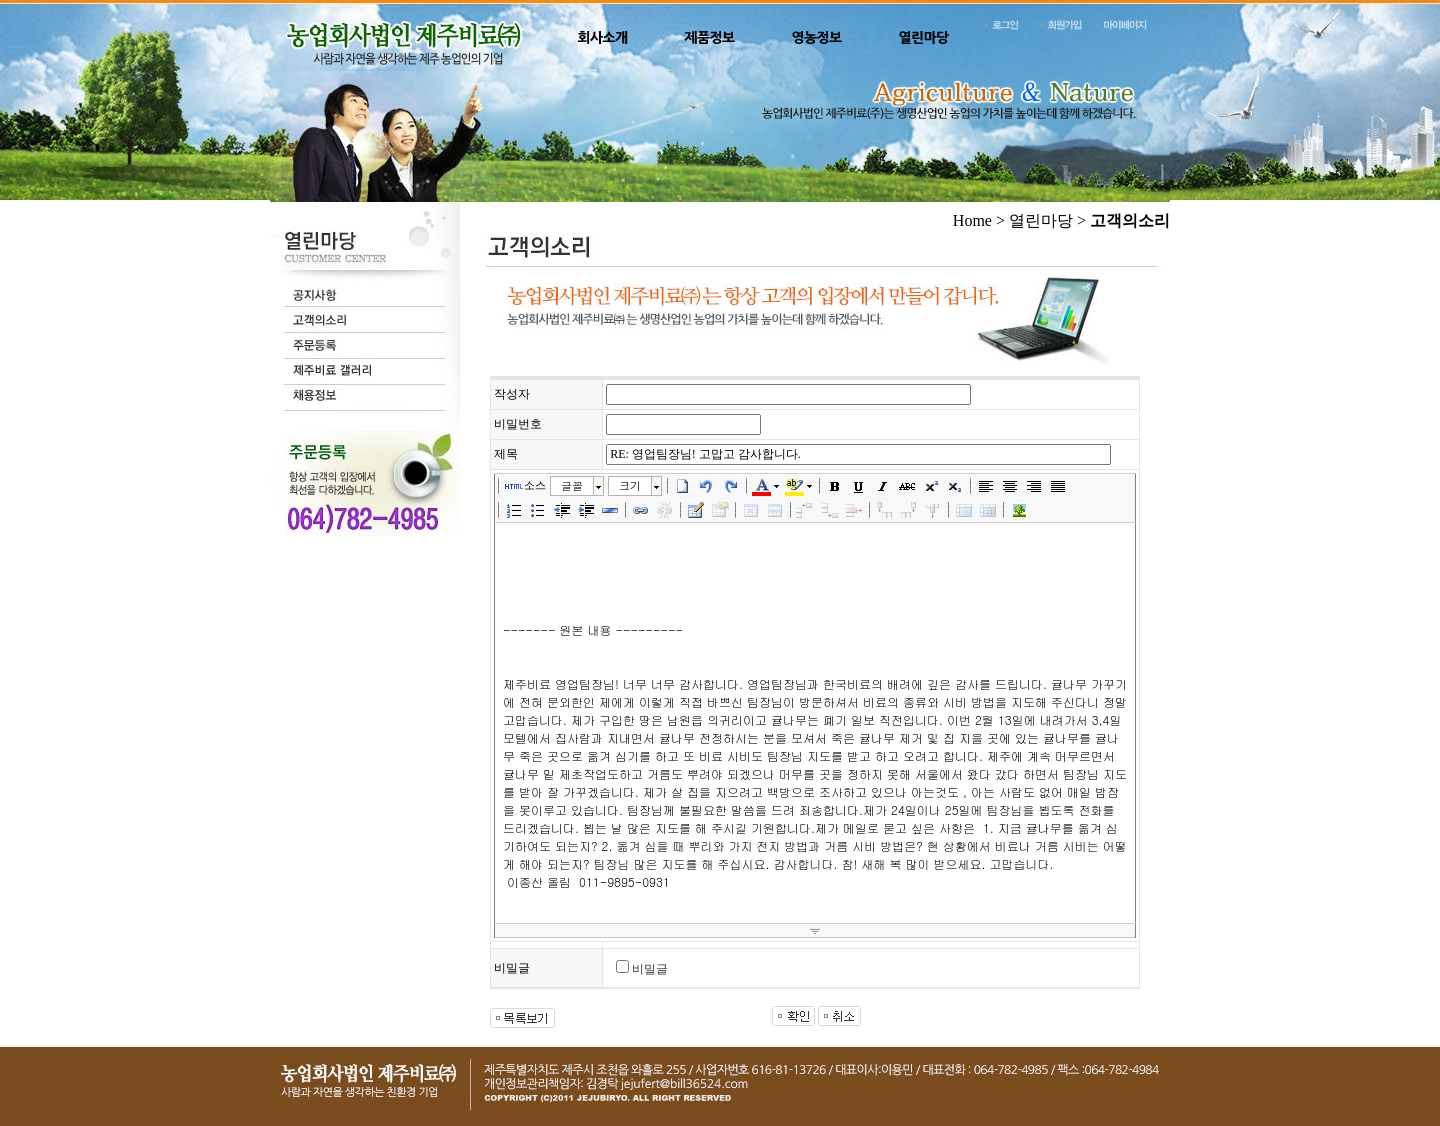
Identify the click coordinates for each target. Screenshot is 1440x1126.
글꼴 (572, 485)
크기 (630, 485)
